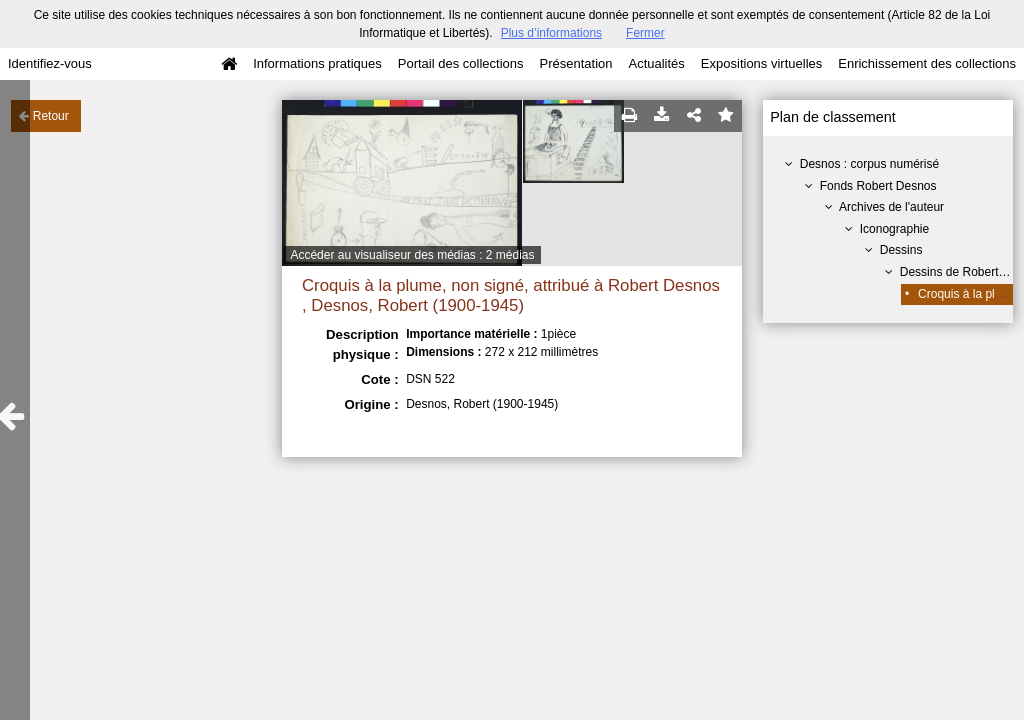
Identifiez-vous (50, 63)
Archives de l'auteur (891, 207)
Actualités (656, 63)
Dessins (901, 250)
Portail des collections (461, 63)
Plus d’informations (551, 33)
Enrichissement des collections (927, 63)
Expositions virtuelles (761, 63)
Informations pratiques (317, 63)
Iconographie (894, 229)
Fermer (645, 33)
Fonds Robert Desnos (878, 186)
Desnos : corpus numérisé (869, 164)
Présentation (575, 63)
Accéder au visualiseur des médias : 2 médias (412, 255)
